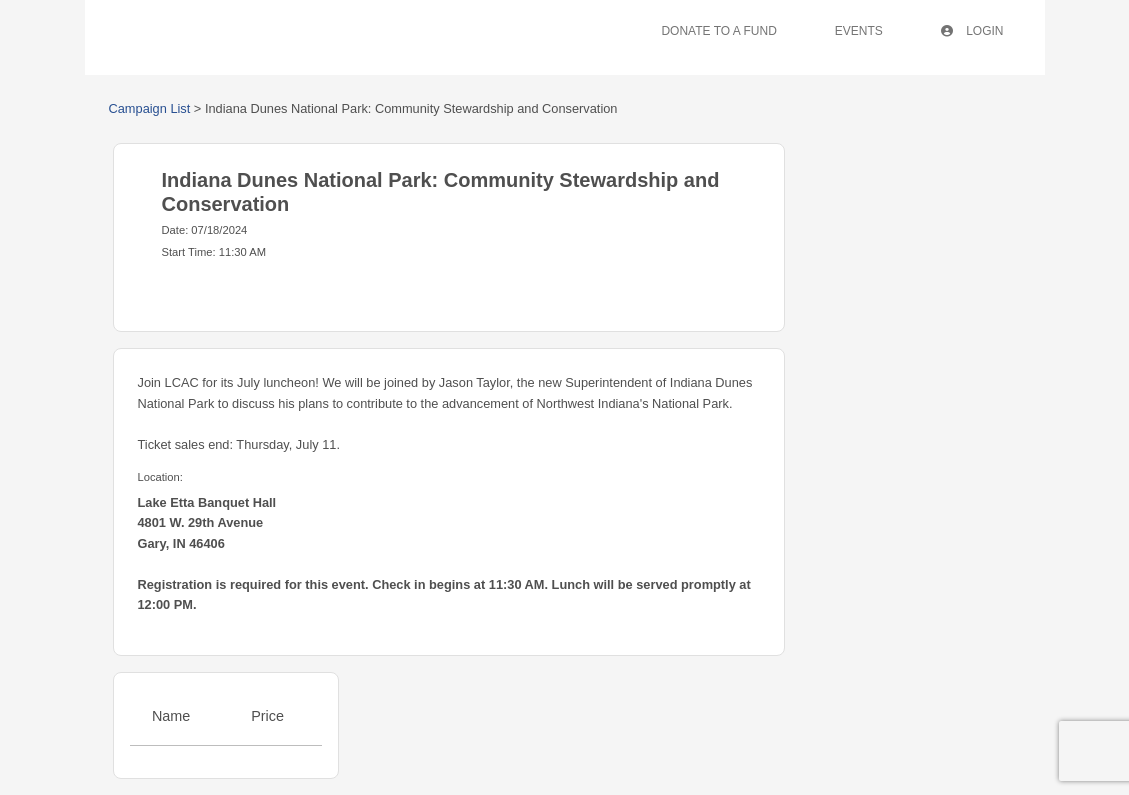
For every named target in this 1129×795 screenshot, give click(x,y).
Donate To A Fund (718, 31)
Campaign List (150, 108)
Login (972, 31)
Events (859, 31)
